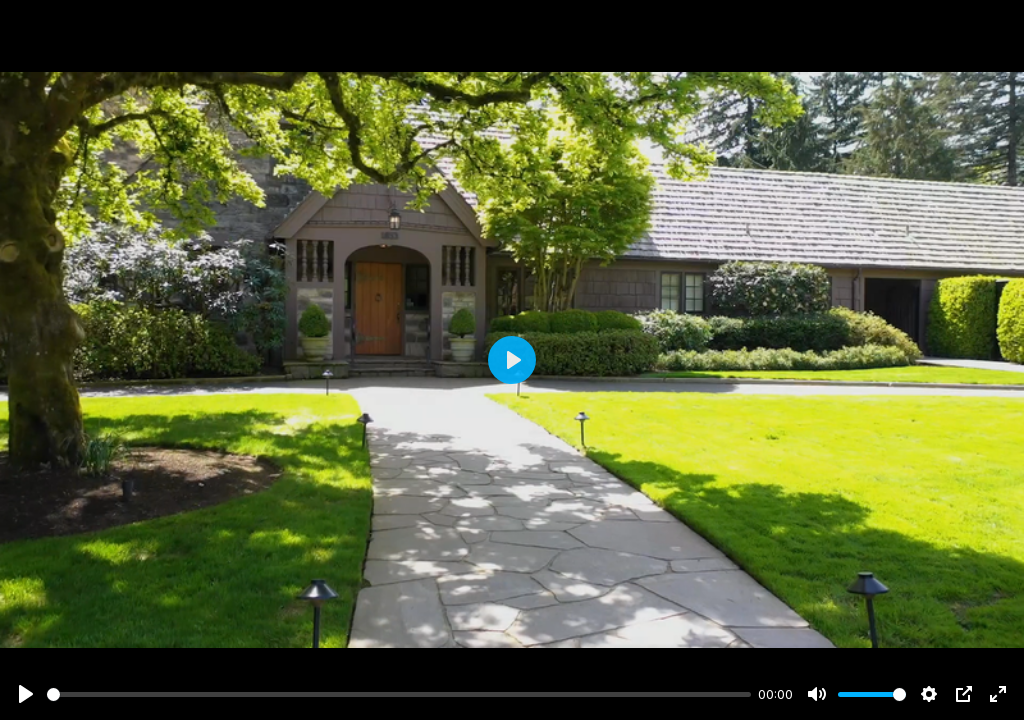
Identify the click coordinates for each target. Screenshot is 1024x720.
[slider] (399, 694)
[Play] (26, 694)
